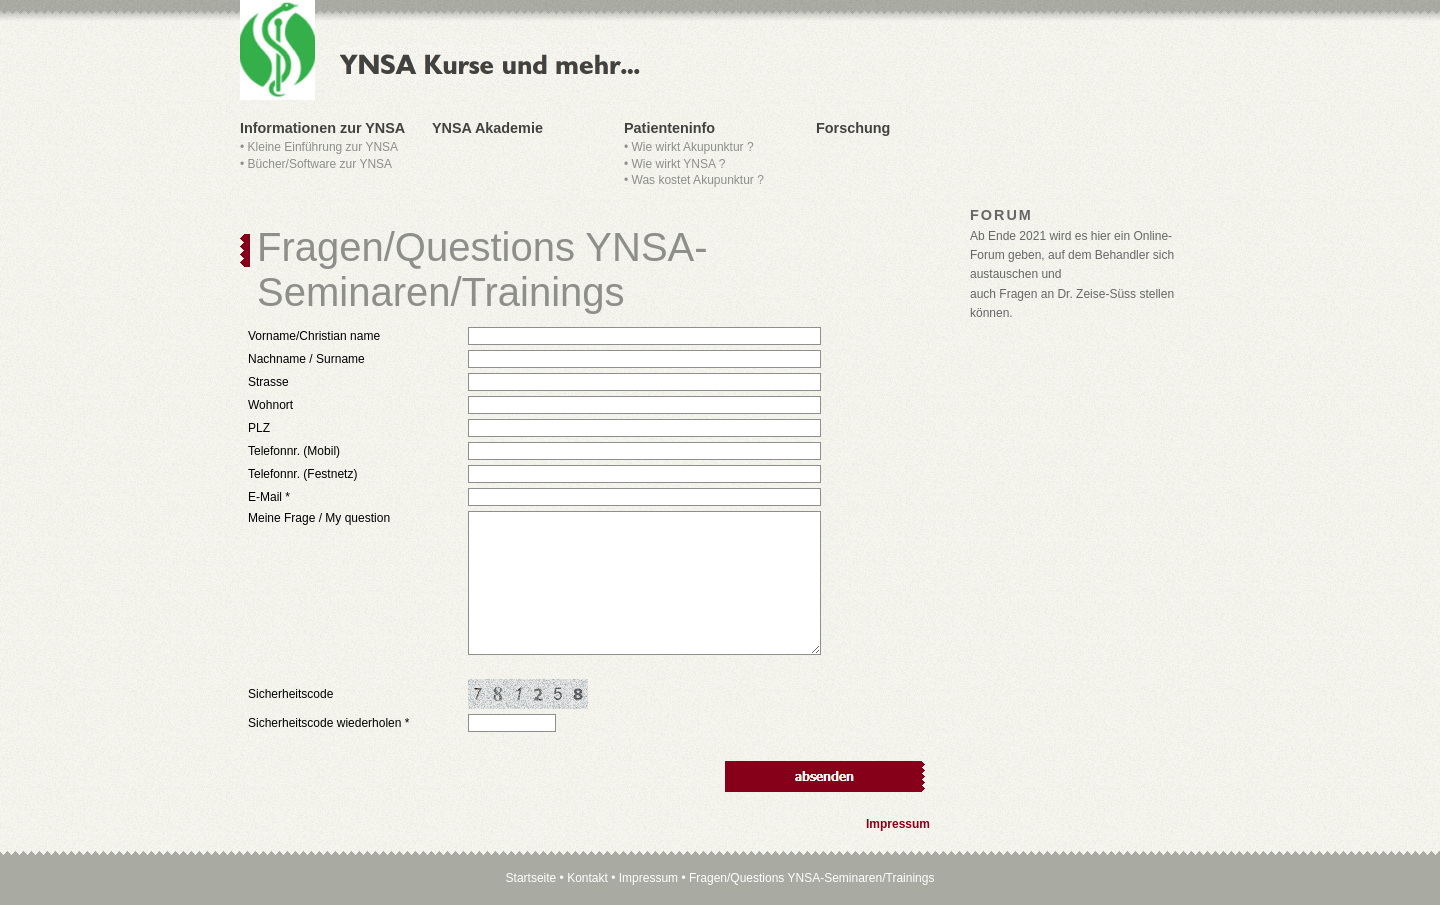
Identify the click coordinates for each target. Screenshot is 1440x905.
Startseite (531, 878)
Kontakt (587, 878)
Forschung (853, 128)
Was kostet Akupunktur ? (698, 180)
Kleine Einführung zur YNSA (323, 147)
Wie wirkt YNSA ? (679, 164)
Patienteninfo (669, 128)
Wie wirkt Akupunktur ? (693, 147)
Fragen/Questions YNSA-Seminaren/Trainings (811, 878)
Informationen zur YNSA (322, 128)
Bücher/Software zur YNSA (320, 164)
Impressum (898, 824)
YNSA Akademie (487, 128)
